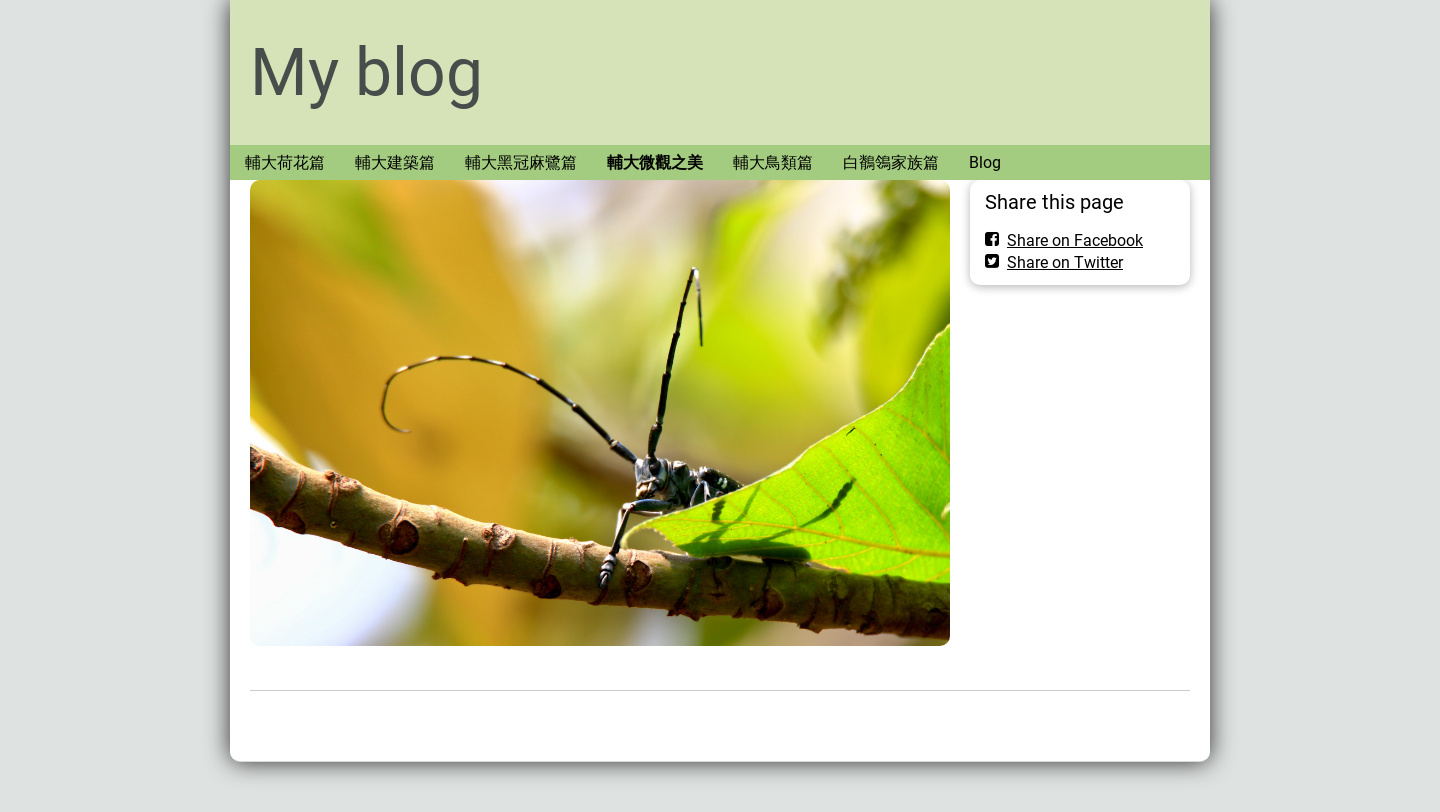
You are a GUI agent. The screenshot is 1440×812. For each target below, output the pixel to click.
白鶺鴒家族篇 (891, 162)
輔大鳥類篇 (773, 162)
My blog (366, 72)
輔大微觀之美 (655, 162)
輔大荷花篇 (285, 162)
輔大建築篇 (395, 162)
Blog (985, 162)
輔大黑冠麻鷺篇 (521, 162)
